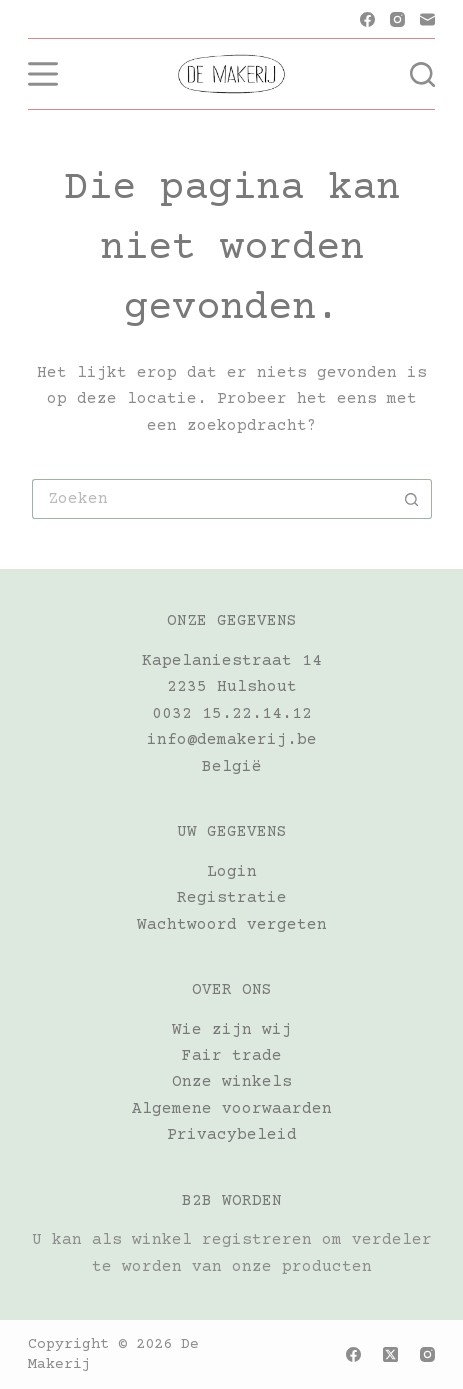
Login (232, 872)
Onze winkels (232, 1082)
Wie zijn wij (232, 1030)
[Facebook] (367, 19)
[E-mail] (427, 19)
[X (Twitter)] (390, 1354)
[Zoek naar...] (212, 499)
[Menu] (43, 74)
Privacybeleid (232, 1135)
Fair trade (232, 1056)
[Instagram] (397, 19)
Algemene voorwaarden (232, 1109)
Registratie (232, 898)
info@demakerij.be (232, 740)
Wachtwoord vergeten (232, 925)
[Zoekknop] (412, 499)
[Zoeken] (422, 74)
